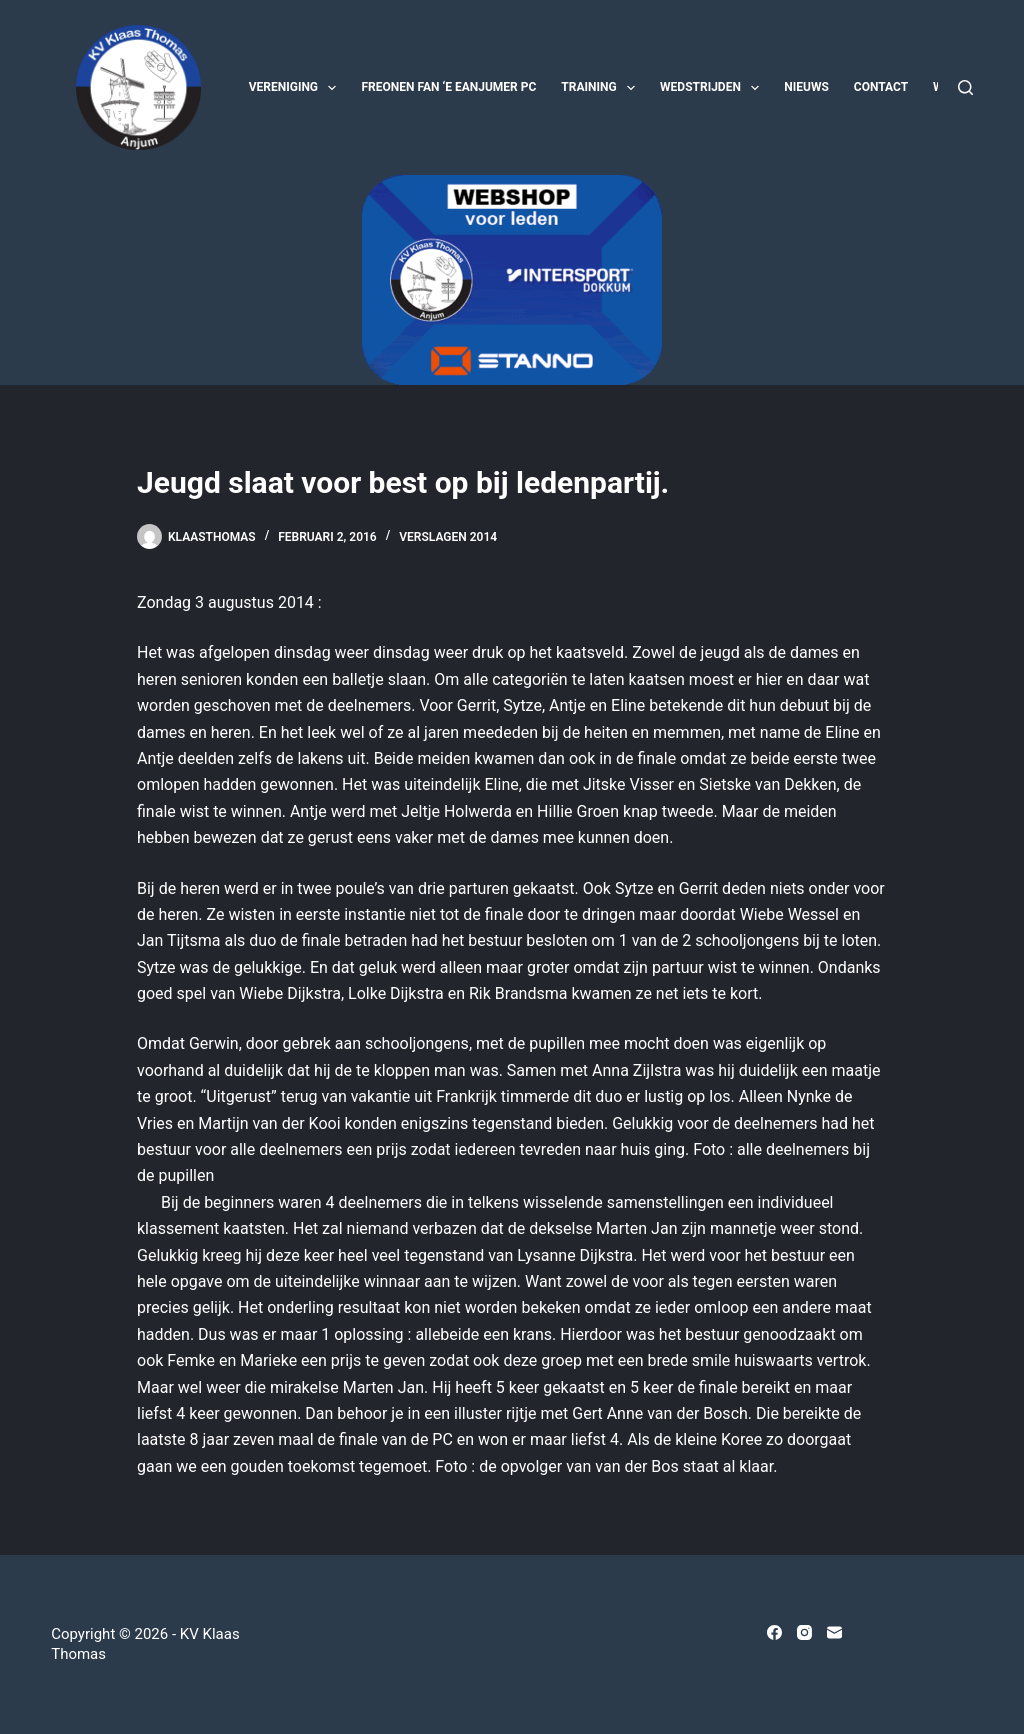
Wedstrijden (713, 88)
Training (602, 88)
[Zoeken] (965, 87)
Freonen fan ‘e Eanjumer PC (448, 87)
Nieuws (806, 87)
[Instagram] (804, 1632)
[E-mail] (834, 1632)
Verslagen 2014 (448, 537)
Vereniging (297, 88)
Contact (881, 87)
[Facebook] (774, 1632)
